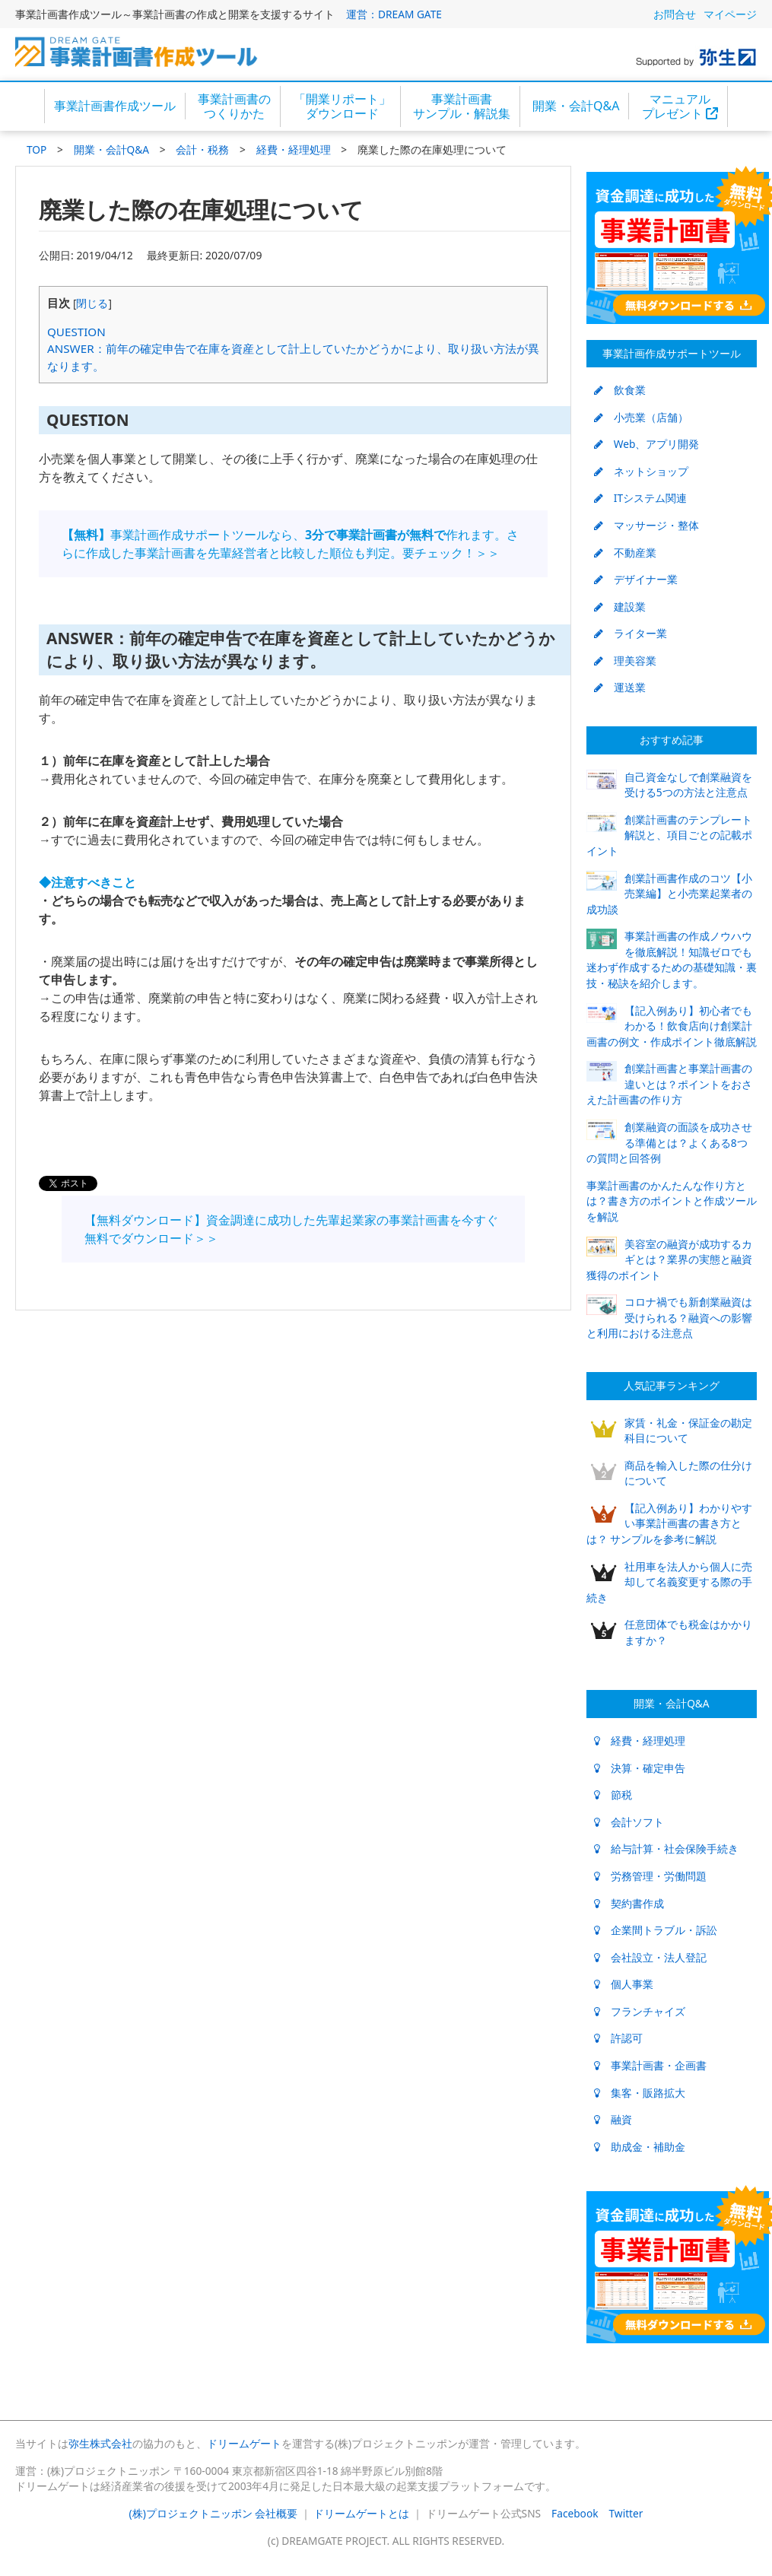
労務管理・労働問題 (650, 1876)
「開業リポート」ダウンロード (342, 106)
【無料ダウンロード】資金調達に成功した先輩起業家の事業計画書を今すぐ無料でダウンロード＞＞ (291, 1229)
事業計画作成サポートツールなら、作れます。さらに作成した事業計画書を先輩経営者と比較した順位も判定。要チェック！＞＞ (290, 543)
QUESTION (76, 331)
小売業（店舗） (641, 417)
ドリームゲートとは (361, 2513)
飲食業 (620, 390)
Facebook (574, 2513)
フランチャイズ (639, 2011)
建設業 (620, 606)
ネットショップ (641, 471)
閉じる (92, 303)
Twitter (626, 2513)
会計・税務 (202, 149)
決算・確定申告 (639, 1768)
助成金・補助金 (639, 2146)
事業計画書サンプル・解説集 (461, 106)
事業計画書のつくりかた (234, 106)
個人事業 (623, 1984)
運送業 (620, 687)
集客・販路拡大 (639, 2092)
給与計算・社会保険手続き (666, 1848)
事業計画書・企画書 (650, 2065)
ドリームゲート (244, 2443)
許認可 (618, 2038)
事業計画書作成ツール (115, 105)
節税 (613, 1794)
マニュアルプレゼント (680, 106)
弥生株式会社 (100, 2443)
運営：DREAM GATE (394, 14)
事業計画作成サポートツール (671, 353)
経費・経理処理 (293, 149)
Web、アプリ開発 (647, 444)
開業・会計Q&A (575, 105)
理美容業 (625, 660)
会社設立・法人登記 (650, 1957)
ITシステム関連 (640, 498)
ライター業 (630, 633)
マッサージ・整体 (646, 525)
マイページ (730, 14)
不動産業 (625, 552)
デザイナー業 (636, 579)
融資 (613, 2119)
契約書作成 (629, 1903)
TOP (36, 149)
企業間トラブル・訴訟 (655, 1930)
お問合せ (674, 14)
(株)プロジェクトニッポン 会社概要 (213, 2513)
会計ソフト (629, 1822)
